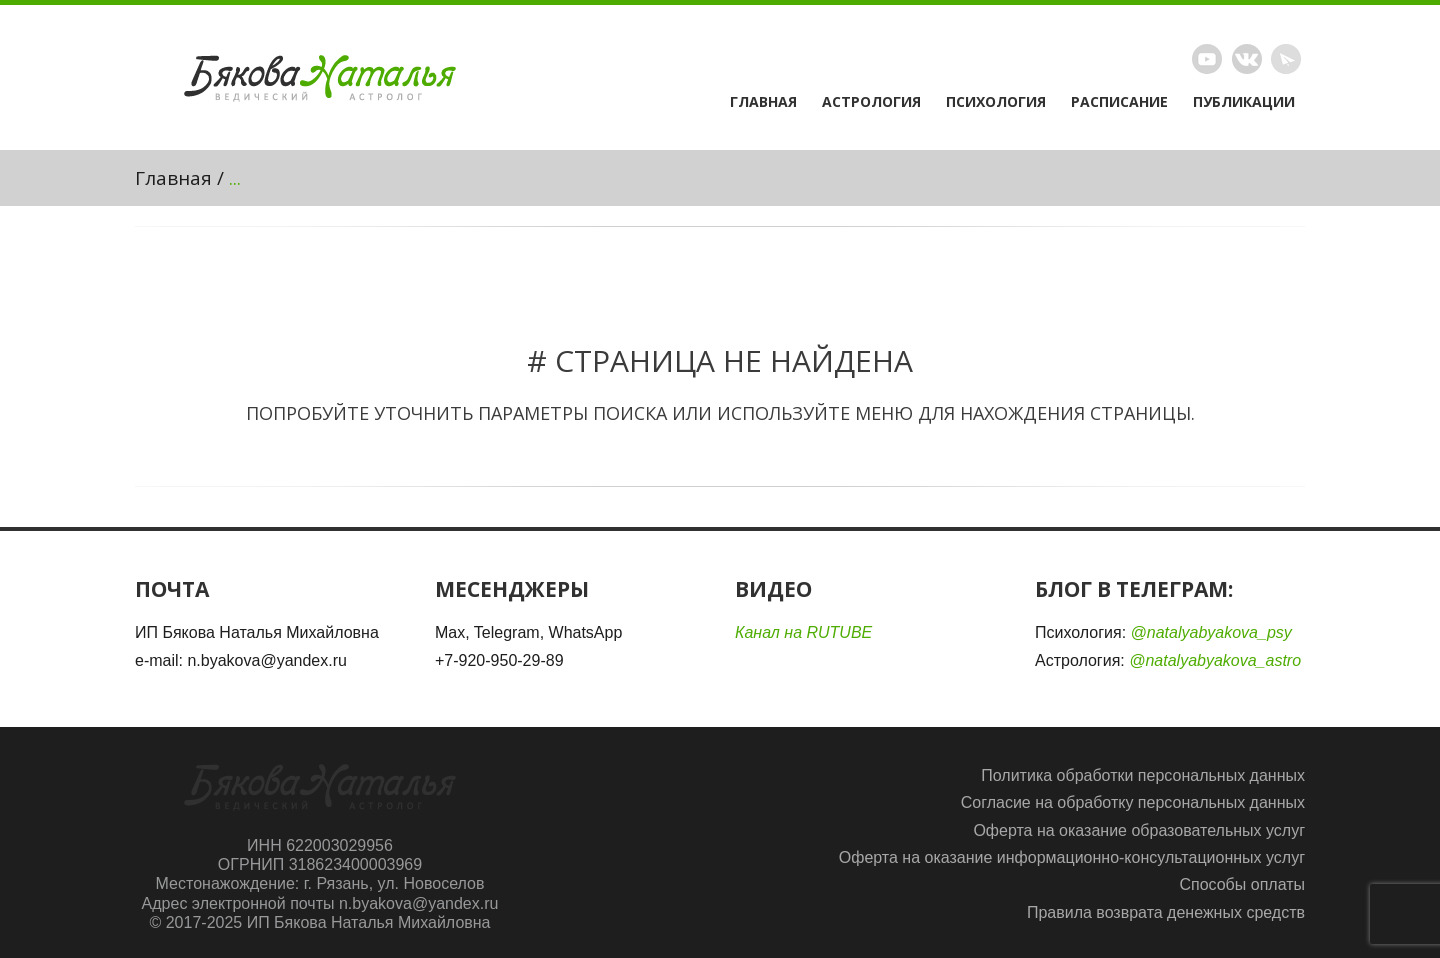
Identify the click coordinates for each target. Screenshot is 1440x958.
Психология (996, 102)
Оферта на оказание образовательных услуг (1139, 830)
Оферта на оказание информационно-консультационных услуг (1072, 857)
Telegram (1286, 59)
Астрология (871, 102)
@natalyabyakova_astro (1215, 660)
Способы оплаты (1242, 884)
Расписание (1119, 102)
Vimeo (1247, 59)
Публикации (1244, 102)
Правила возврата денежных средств (1166, 912)
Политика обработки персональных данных (1143, 775)
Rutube (1207, 59)
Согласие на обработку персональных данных (1133, 802)
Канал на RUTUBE (803, 632)
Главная (763, 102)
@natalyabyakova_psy (1211, 632)
